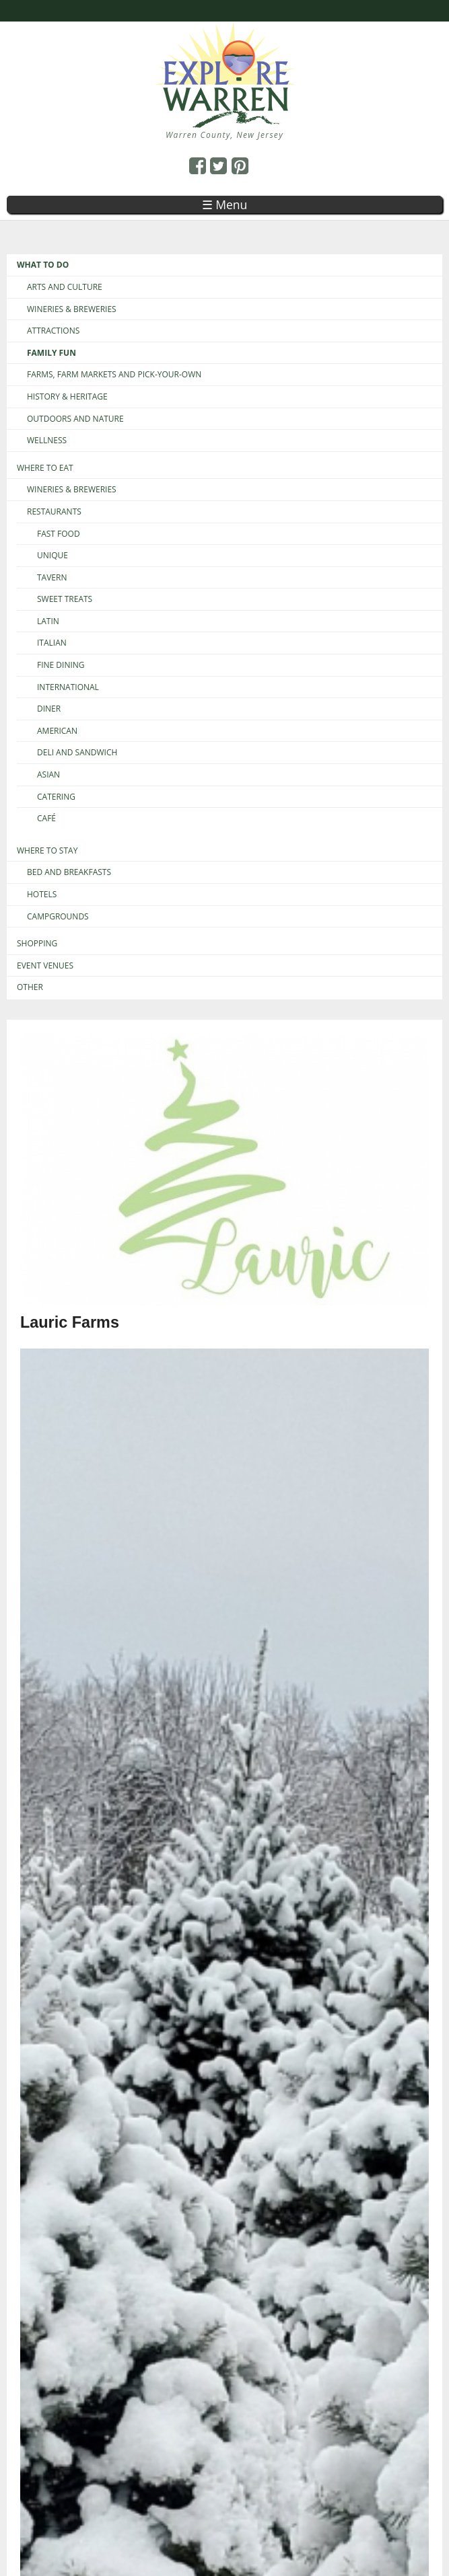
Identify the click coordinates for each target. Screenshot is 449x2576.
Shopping (37, 943)
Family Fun (51, 353)
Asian (48, 774)
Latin (48, 621)
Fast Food (58, 534)
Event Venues (45, 965)
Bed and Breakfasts (69, 872)
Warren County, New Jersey (224, 135)
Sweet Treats (64, 599)
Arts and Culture (64, 287)
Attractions (53, 331)
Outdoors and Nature (75, 419)
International (68, 687)
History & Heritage (67, 396)
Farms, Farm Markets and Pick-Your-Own (114, 374)
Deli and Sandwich (77, 752)
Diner (49, 709)
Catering (56, 797)
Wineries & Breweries (71, 309)
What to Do (43, 265)
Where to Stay (47, 850)
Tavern (52, 577)
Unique (52, 555)
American (57, 731)
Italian (52, 643)
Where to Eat (45, 468)
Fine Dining (61, 665)
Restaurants (54, 511)
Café (46, 818)
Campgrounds (58, 916)
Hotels (42, 894)
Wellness (47, 440)
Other (30, 987)
